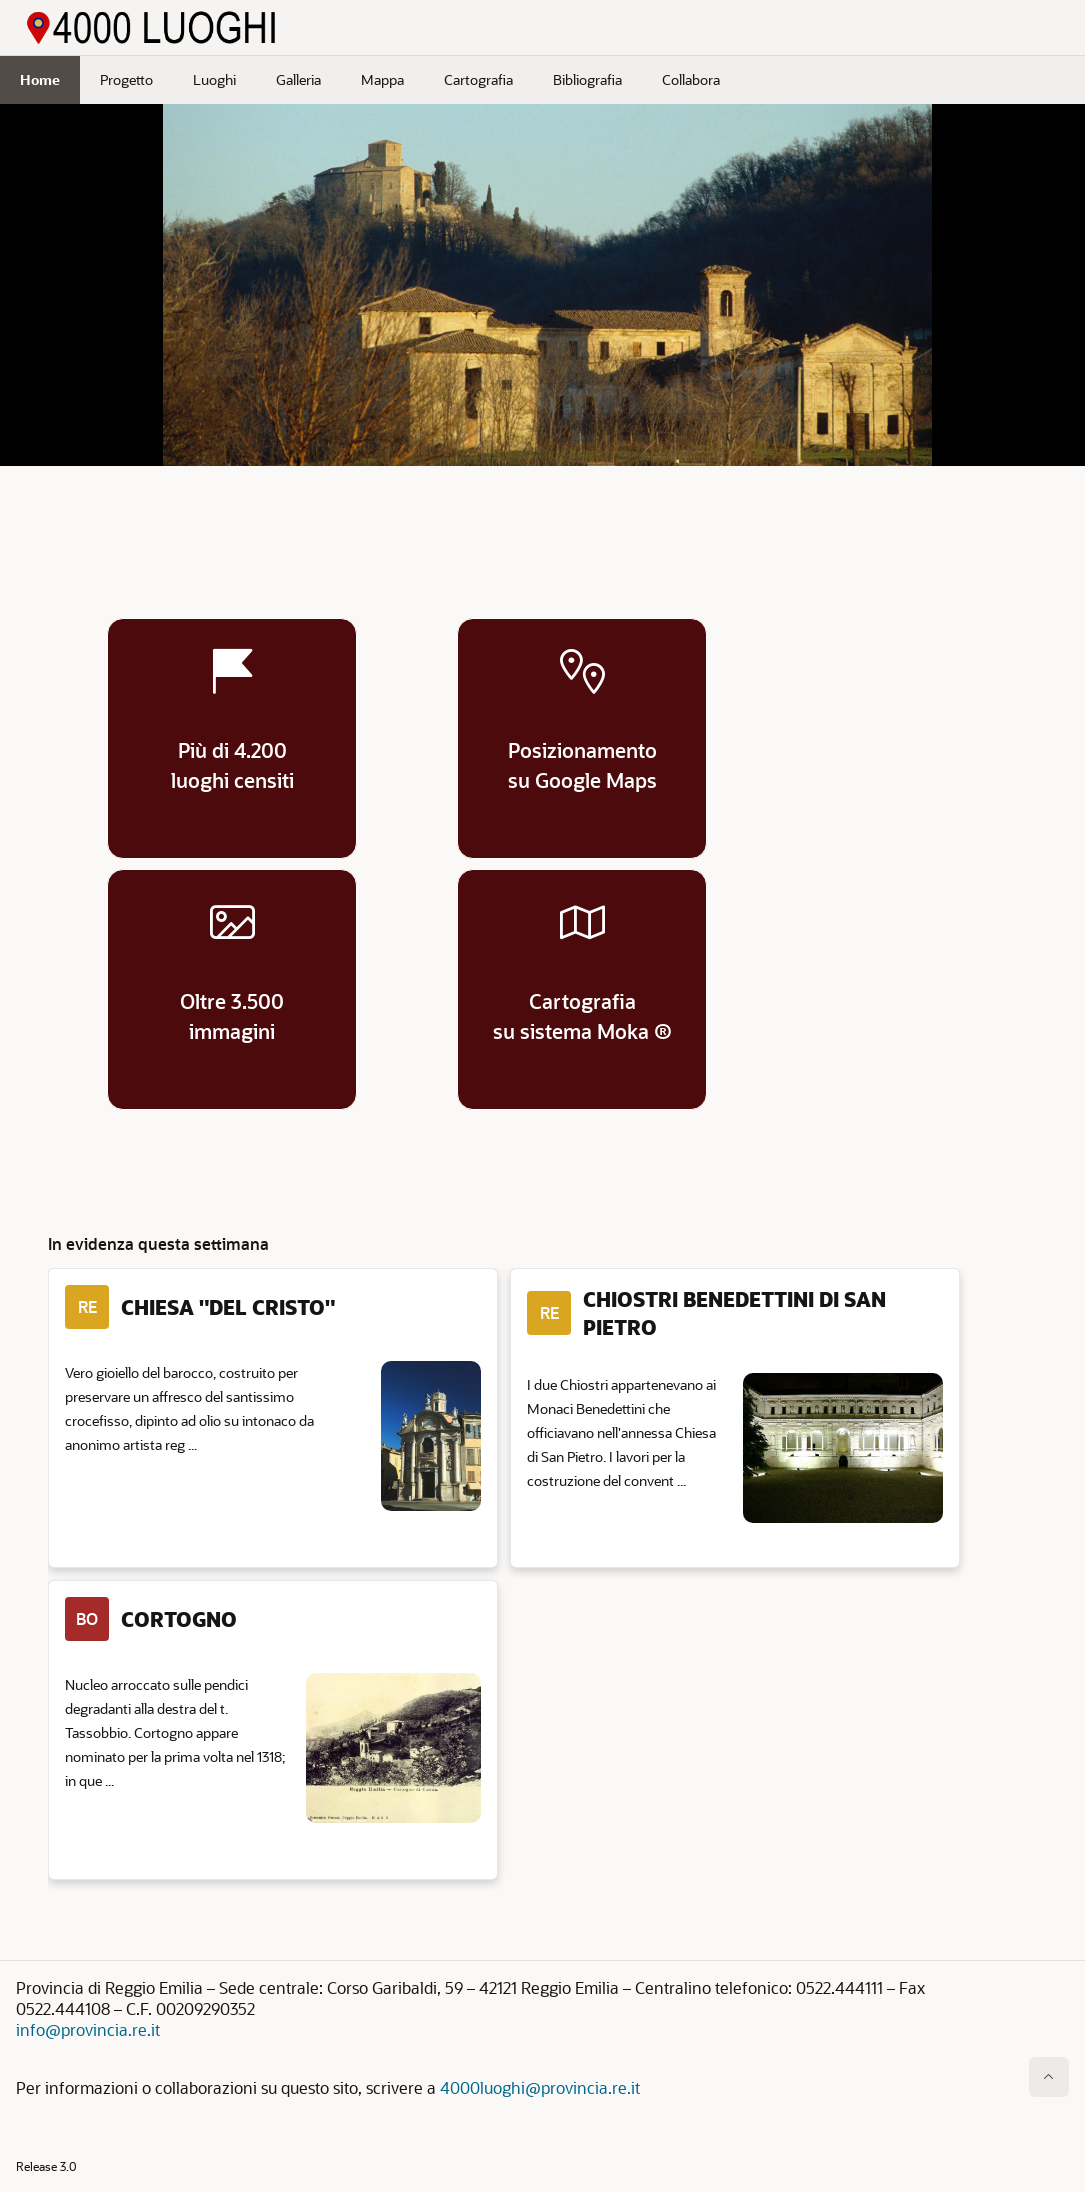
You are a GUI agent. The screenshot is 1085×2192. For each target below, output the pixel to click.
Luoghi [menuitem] (214, 79)
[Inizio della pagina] (1049, 2077)
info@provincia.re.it (88, 2029)
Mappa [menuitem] (382, 79)
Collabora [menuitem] (691, 79)
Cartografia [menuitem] (478, 79)
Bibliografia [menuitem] (587, 79)
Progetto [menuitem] (126, 79)
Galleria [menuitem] (298, 79)
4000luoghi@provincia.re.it (540, 2087)
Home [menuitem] (40, 79)
